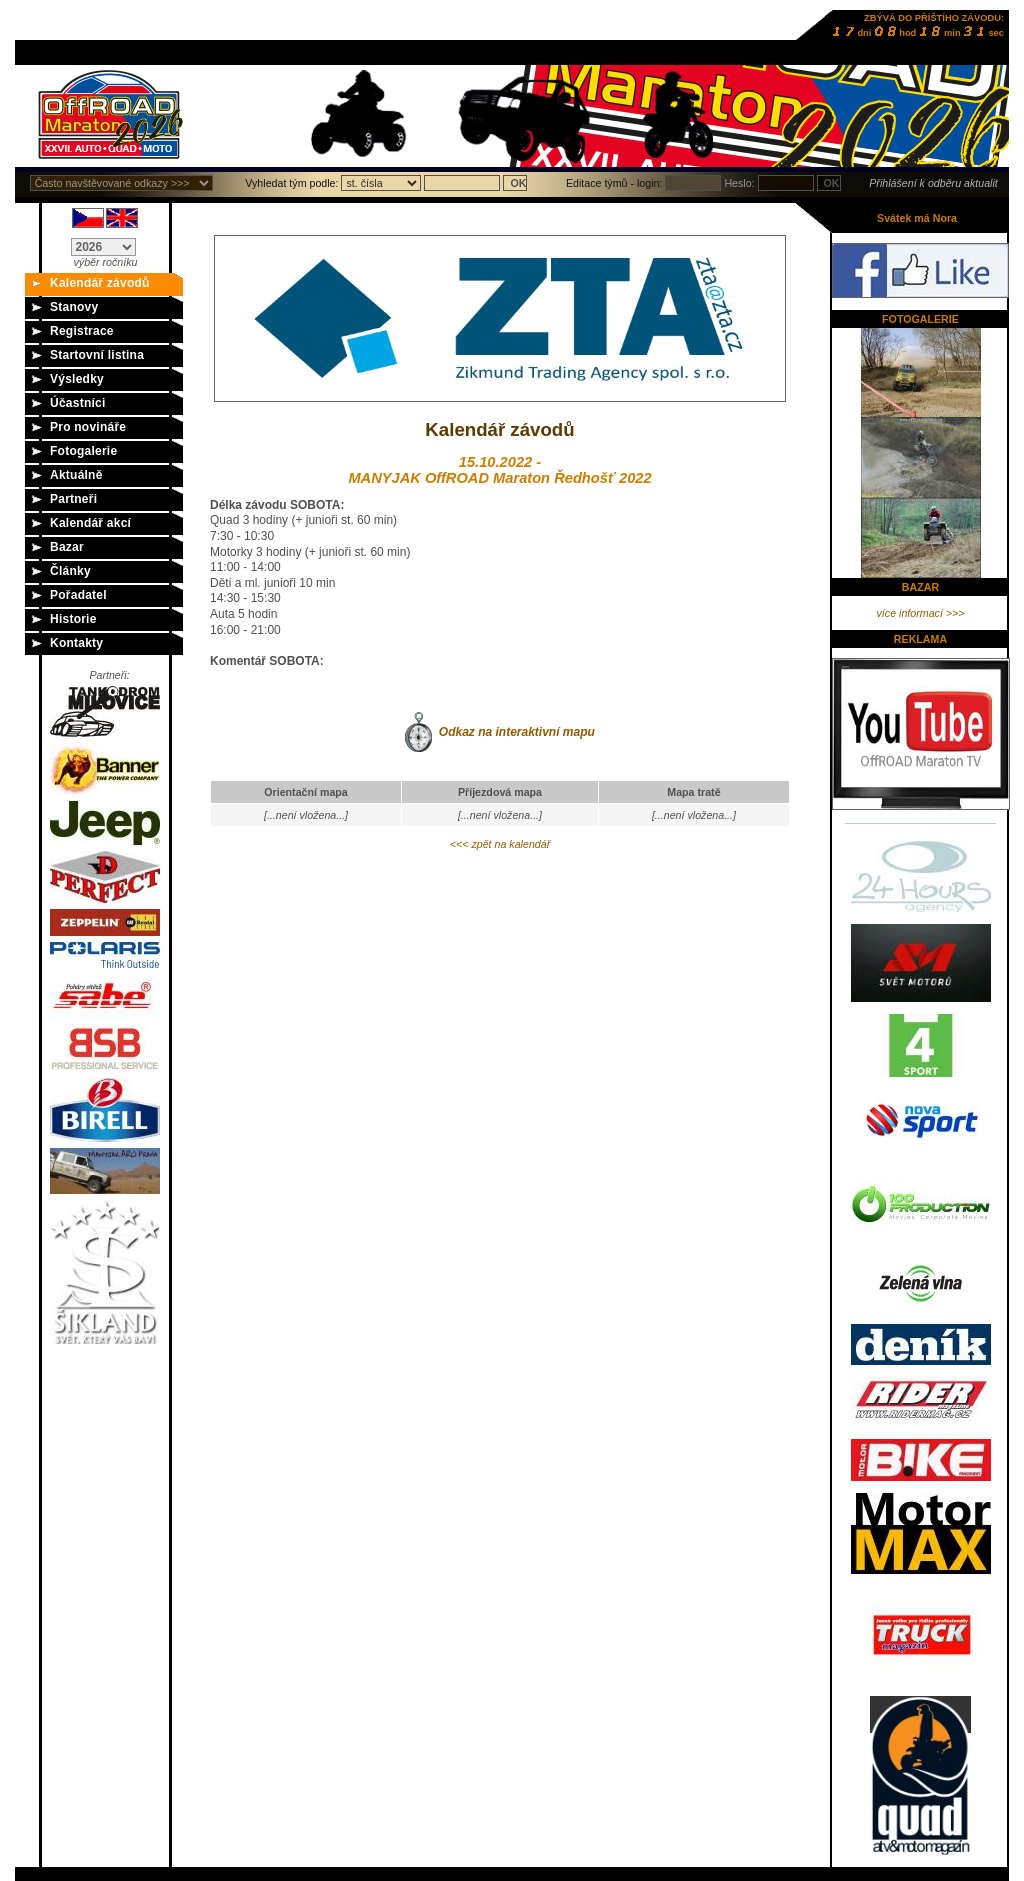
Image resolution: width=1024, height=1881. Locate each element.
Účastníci (78, 403)
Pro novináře (88, 427)
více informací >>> (921, 613)
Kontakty (76, 643)
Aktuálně (76, 475)
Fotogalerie (83, 451)
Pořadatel (78, 595)
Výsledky (77, 379)
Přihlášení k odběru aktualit (933, 183)
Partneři (73, 499)
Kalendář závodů (100, 283)
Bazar (67, 547)
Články (70, 571)
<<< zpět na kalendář (500, 844)
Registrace (82, 331)
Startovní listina (97, 355)
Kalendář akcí (90, 523)
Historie (73, 619)
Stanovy (74, 307)
